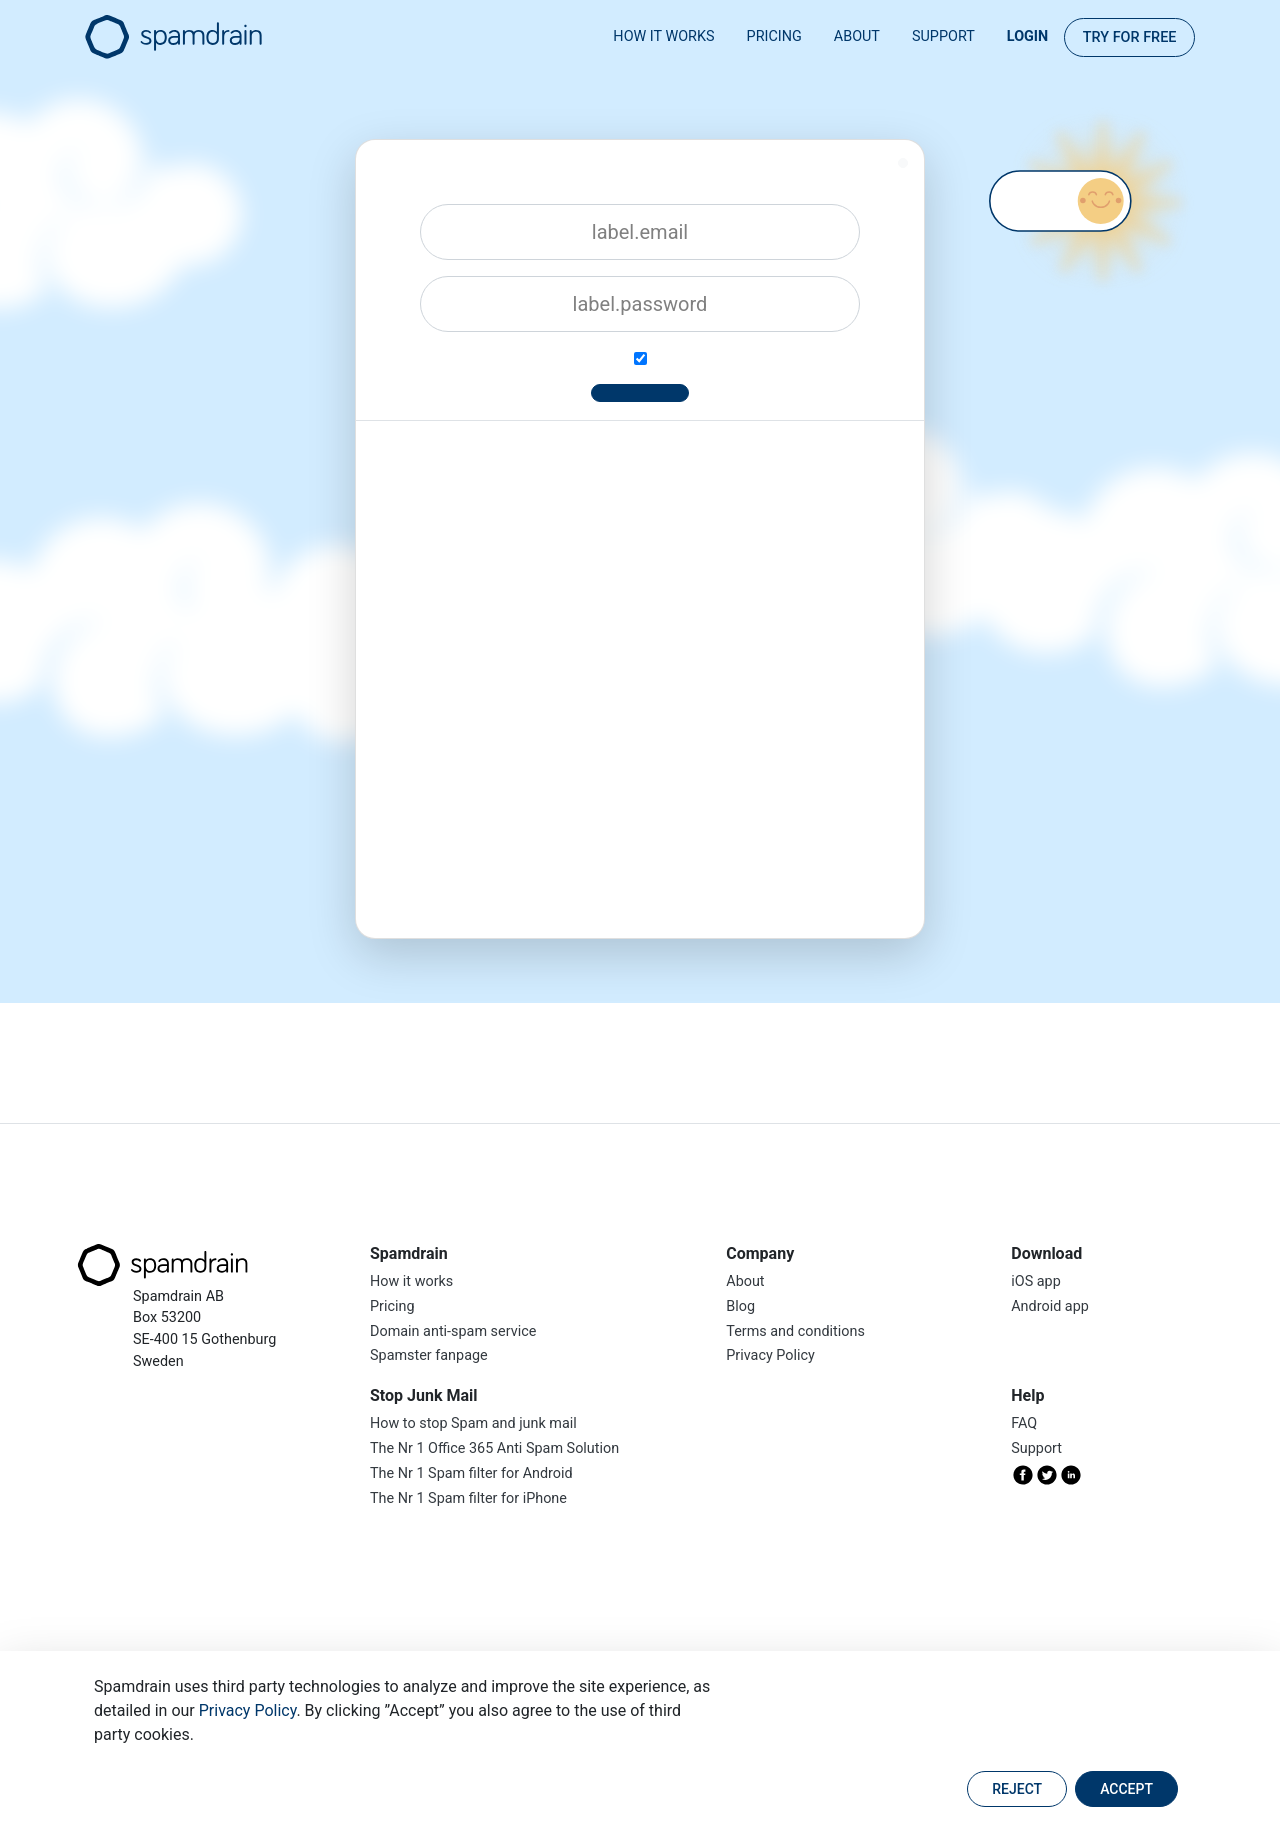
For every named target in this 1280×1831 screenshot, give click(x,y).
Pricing (774, 36)
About (857, 36)
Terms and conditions (795, 1331)
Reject (1017, 1789)
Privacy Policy (248, 1710)
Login (1027, 36)
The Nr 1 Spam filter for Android (471, 1473)
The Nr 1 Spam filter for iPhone (468, 1498)
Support (943, 36)
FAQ (1024, 1423)
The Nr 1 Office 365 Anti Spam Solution (494, 1448)
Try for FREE (1130, 37)
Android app (1050, 1306)
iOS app (1036, 1281)
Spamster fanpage (429, 1355)
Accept (1126, 1789)
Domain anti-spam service (453, 1331)
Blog (740, 1306)
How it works (663, 36)
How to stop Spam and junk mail (473, 1423)
